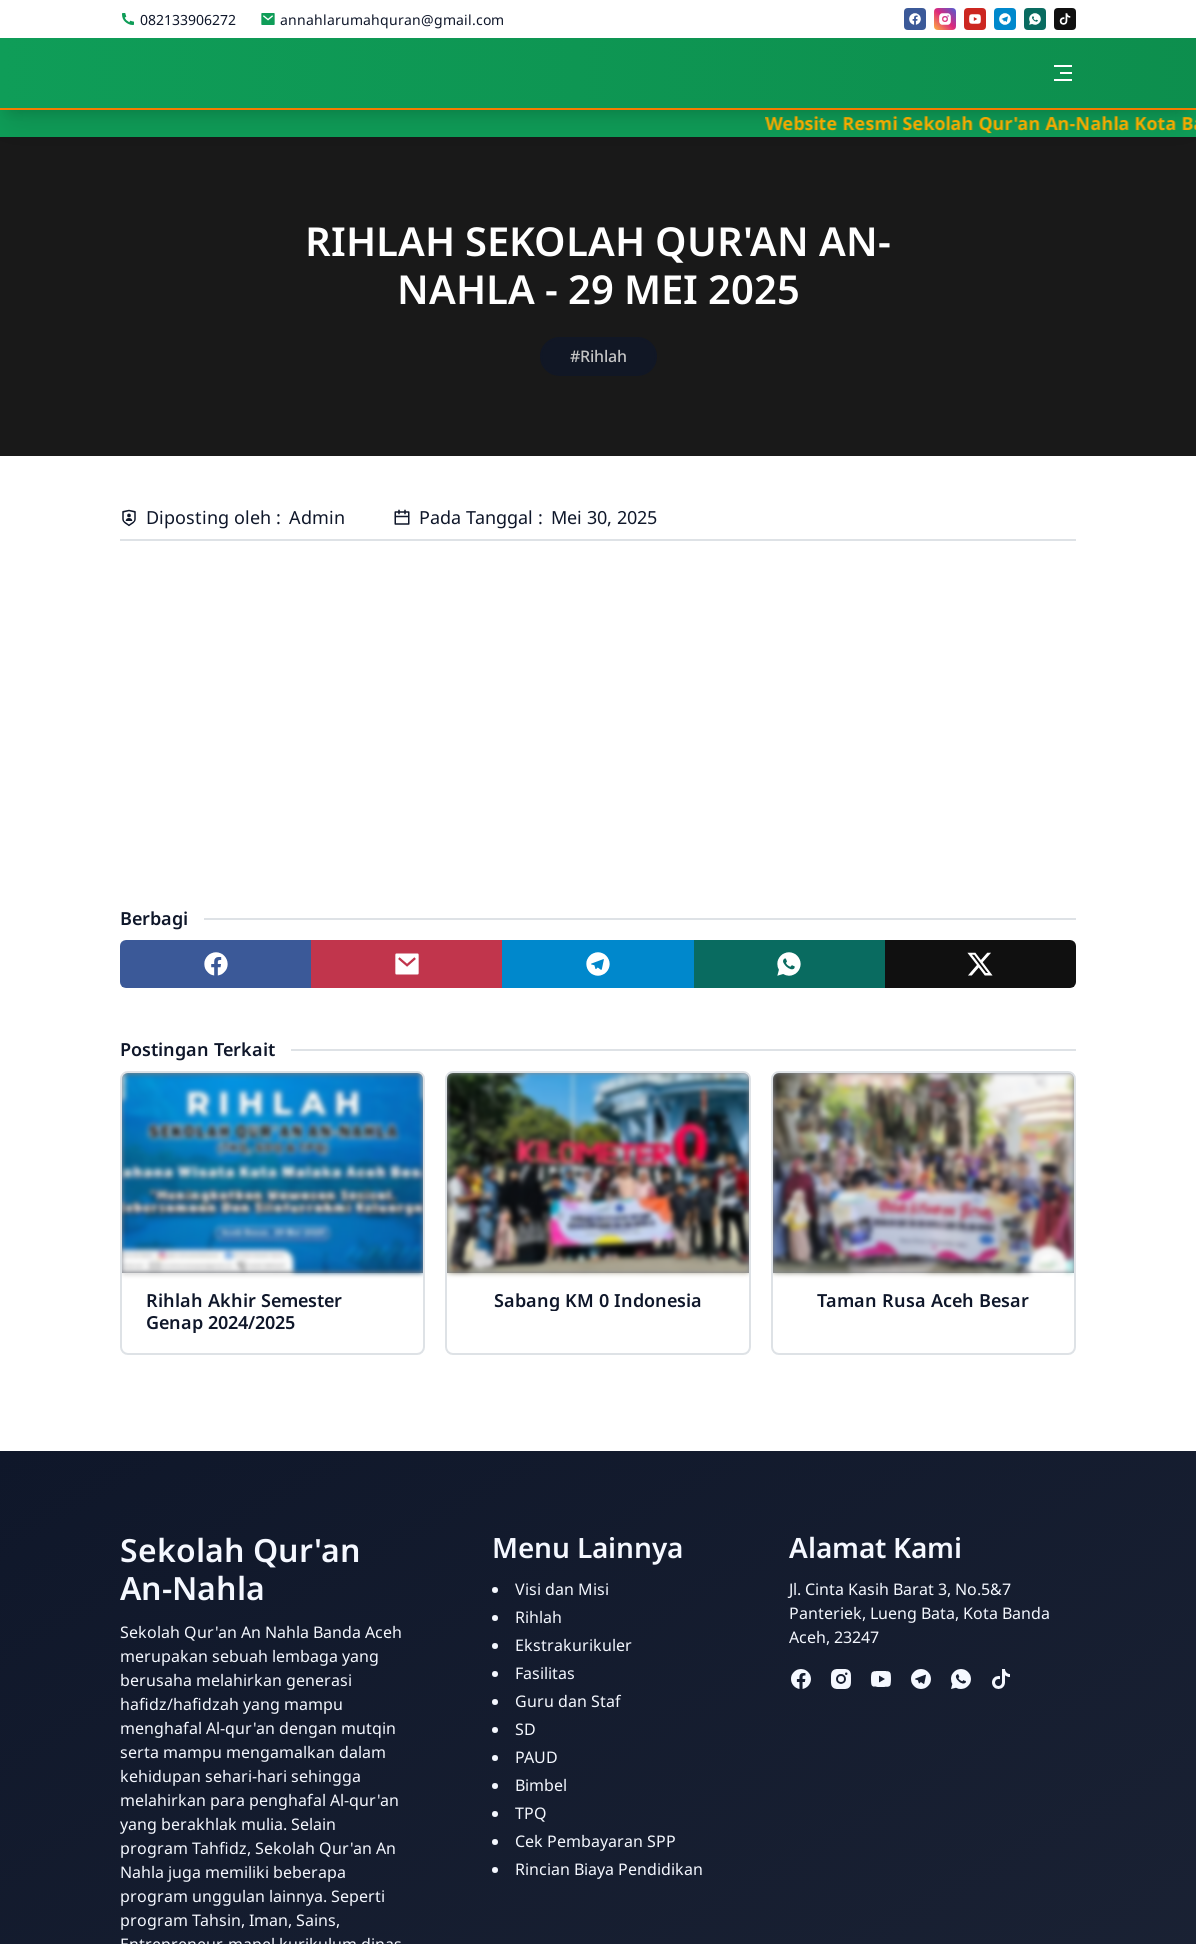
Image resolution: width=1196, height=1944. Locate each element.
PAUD (536, 1757)
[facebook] (915, 19)
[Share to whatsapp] (789, 964)
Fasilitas (545, 1673)
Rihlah (538, 1617)
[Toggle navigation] (1063, 73)
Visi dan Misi (562, 1589)
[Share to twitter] (980, 964)
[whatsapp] (1035, 19)
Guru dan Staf (568, 1701)
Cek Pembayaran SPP (595, 1841)
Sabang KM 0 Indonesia (598, 1300)
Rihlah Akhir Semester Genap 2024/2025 (244, 1311)
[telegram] (1005, 19)
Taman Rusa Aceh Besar (923, 1300)
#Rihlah (598, 356)
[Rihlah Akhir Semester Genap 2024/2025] (272, 1173)
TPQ (531, 1813)
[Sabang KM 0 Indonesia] (597, 1173)
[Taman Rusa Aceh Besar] (923, 1173)
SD (525, 1729)
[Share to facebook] (215, 964)
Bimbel (541, 1785)
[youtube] (975, 19)
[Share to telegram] (597, 964)
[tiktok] (1065, 19)
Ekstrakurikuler (573, 1645)
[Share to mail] (406, 964)
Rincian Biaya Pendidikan (609, 1869)
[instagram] (945, 19)
